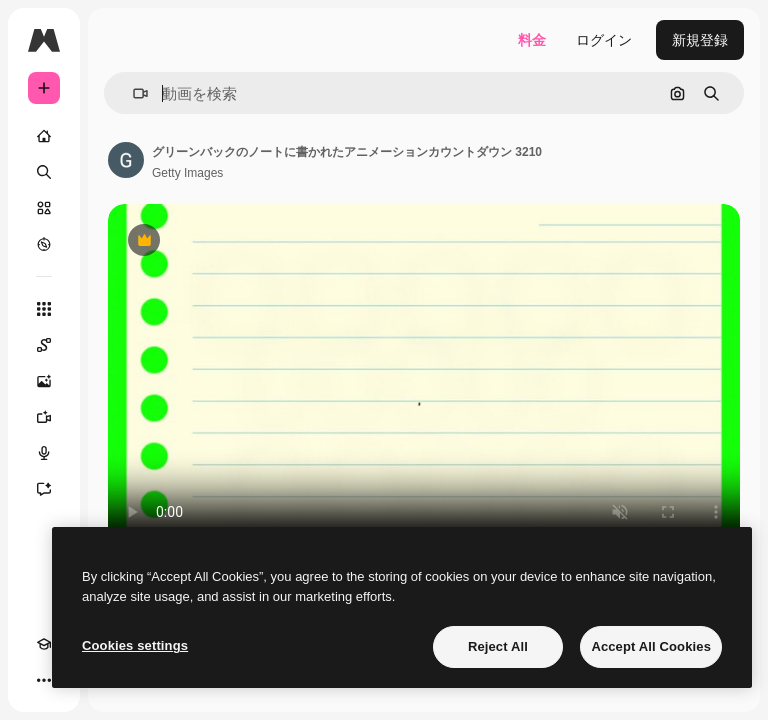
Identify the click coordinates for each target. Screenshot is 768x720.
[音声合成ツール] (44, 453)
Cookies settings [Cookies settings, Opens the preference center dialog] (135, 645)
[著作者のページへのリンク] (126, 160)
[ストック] (44, 208)
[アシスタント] (44, 489)
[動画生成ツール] (44, 417)
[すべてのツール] (44, 309)
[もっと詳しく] (44, 244)
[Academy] (44, 644)
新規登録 (700, 40)
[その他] (44, 680)
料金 (532, 40)
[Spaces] (44, 345)
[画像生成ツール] (44, 381)
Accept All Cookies (651, 646)
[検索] (44, 172)
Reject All (498, 646)
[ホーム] (44, 136)
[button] (132, 93)
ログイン (604, 40)
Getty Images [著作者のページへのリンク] (187, 173)
